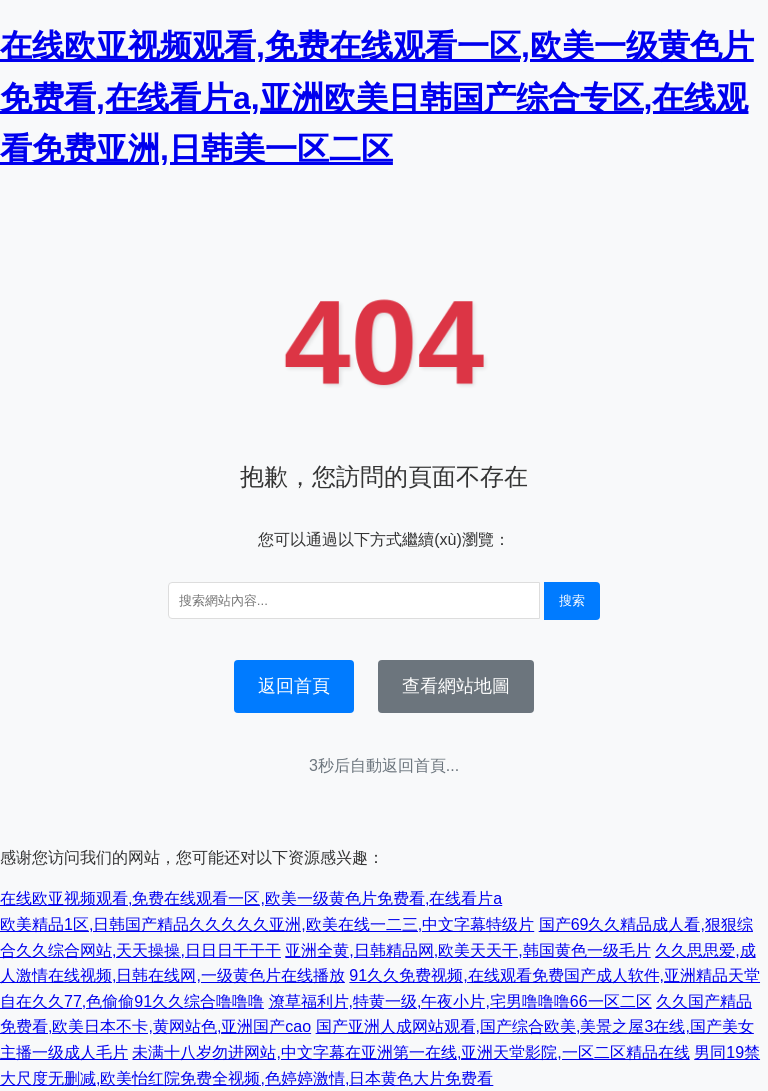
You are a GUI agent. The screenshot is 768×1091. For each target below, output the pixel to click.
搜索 (572, 600)
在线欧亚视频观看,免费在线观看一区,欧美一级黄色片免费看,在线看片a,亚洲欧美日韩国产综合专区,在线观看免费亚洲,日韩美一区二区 (377, 97)
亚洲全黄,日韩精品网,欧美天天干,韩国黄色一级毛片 (467, 950)
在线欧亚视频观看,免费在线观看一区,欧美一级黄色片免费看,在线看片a (251, 898)
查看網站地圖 (456, 686)
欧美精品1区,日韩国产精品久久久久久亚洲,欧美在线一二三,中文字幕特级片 (267, 924)
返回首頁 (294, 686)
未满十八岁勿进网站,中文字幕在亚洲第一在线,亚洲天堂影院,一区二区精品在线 (410, 1052)
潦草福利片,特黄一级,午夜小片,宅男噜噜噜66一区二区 (460, 1001)
